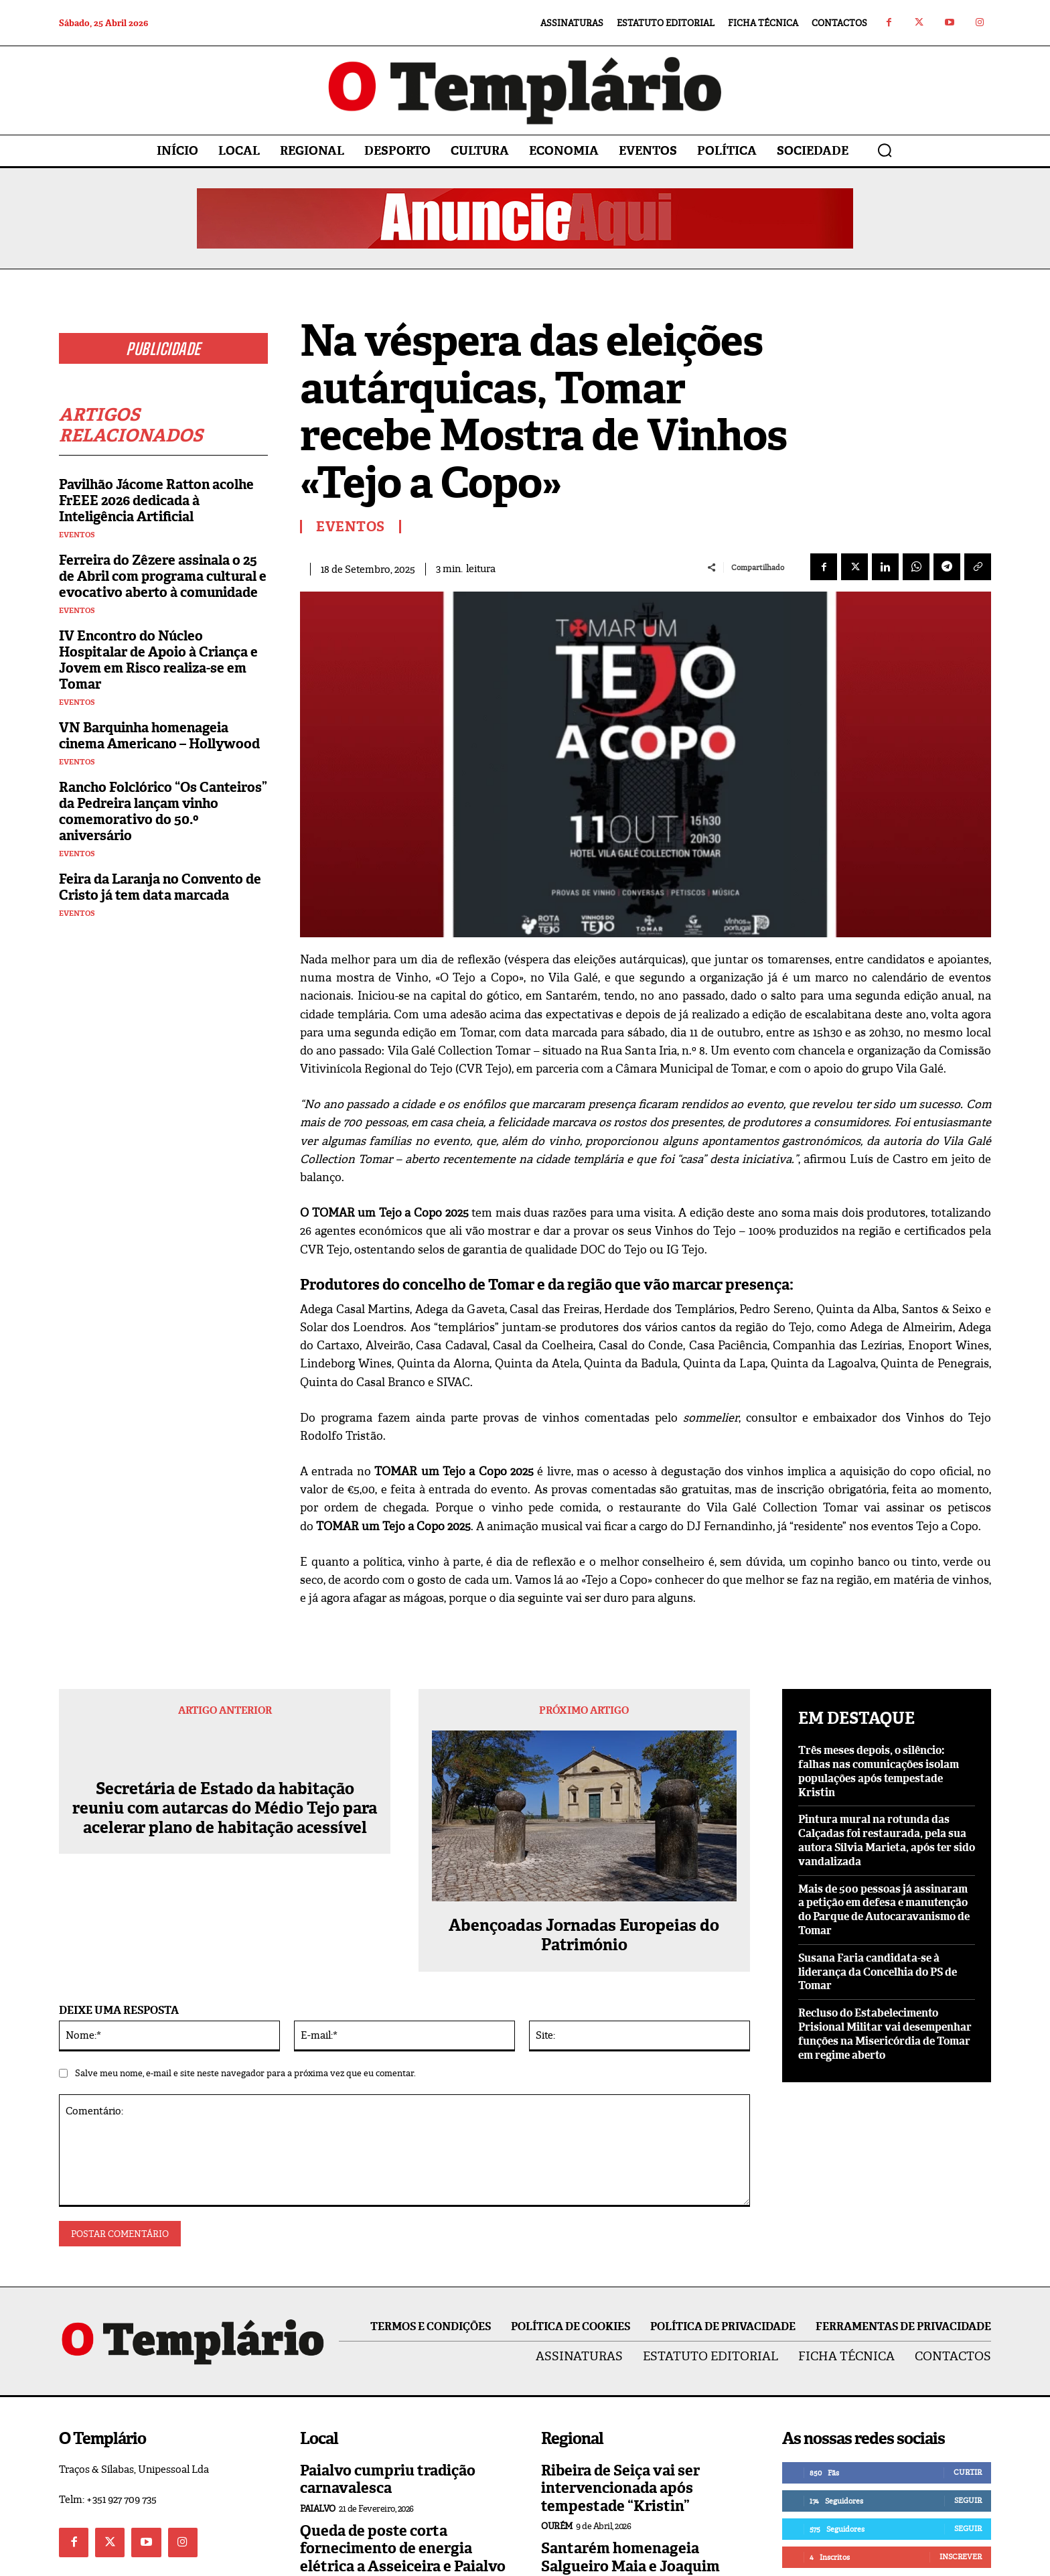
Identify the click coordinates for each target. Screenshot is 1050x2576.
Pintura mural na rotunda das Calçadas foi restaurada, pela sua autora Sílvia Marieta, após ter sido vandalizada (886, 1840)
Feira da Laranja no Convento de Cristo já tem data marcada (160, 889)
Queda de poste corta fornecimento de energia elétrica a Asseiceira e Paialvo (403, 2548)
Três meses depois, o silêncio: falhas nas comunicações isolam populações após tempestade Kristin (878, 1771)
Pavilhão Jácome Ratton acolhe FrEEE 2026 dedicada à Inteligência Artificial (156, 503)
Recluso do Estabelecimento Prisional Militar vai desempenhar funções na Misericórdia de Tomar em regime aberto (885, 2033)
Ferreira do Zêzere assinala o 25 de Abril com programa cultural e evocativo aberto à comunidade (163, 579)
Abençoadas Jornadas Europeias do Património (584, 1935)
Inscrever (961, 2556)
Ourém (557, 2526)
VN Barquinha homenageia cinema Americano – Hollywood (159, 738)
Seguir (968, 2500)
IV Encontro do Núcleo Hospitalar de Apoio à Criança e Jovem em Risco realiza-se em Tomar (158, 662)
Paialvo (317, 2508)
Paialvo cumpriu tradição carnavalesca (387, 2479)
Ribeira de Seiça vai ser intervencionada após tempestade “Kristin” (620, 2488)
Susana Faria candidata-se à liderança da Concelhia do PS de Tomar (877, 1972)
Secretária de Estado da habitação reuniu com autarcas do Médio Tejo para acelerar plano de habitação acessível (224, 1808)
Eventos (77, 537)
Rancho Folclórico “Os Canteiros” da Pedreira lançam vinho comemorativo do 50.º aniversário (163, 814)
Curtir (968, 2472)
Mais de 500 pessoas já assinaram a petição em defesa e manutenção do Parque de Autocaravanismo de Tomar (884, 1910)
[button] (885, 150)
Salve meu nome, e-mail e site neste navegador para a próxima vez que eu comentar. (245, 2073)
